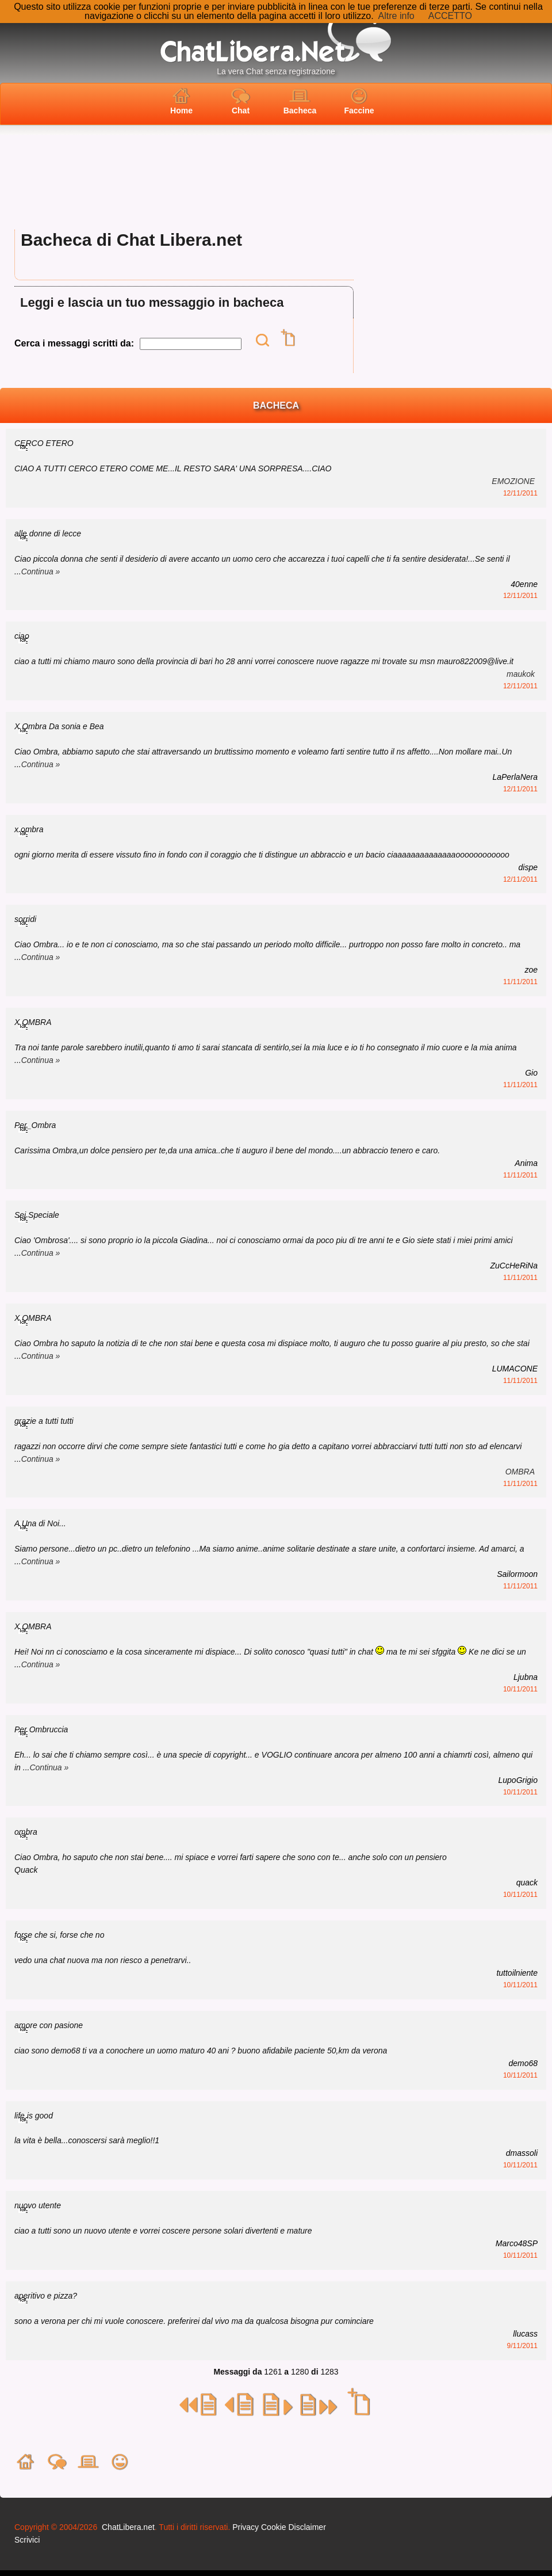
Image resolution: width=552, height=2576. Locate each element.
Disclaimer (306, 2527)
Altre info (396, 16)
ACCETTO (450, 16)
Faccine (359, 101)
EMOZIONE (513, 481)
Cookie (273, 2527)
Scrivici (27, 2539)
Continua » (40, 571)
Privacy (245, 2527)
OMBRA (520, 1471)
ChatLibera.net (128, 2527)
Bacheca (300, 101)
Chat (240, 101)
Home (181, 101)
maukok (521, 674)
